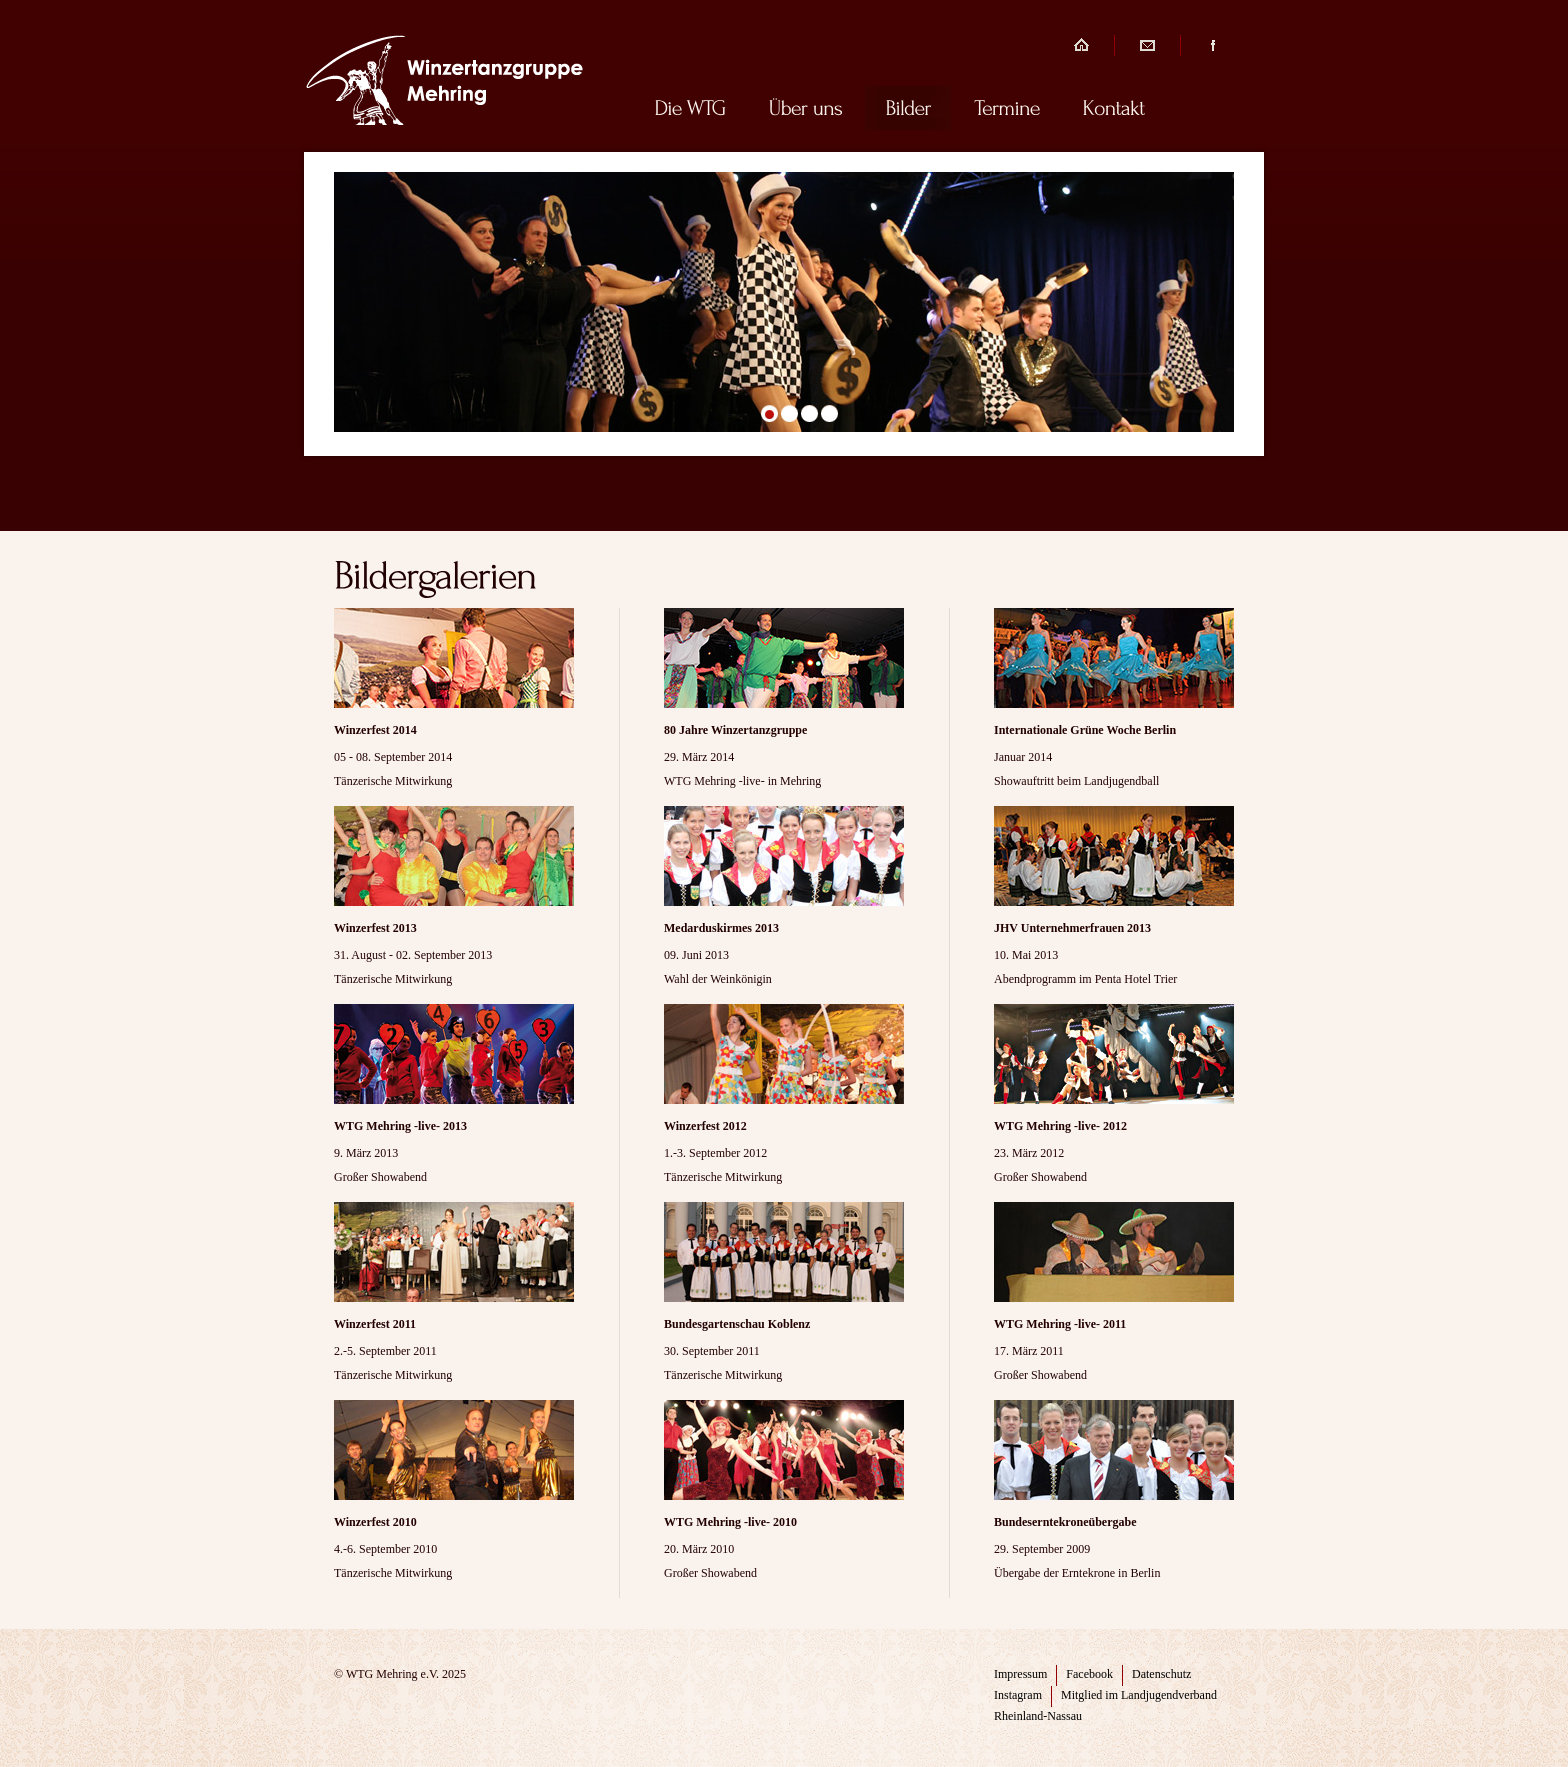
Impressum (1020, 1674)
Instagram (1018, 1695)
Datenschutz (1161, 1674)
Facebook (1089, 1674)
